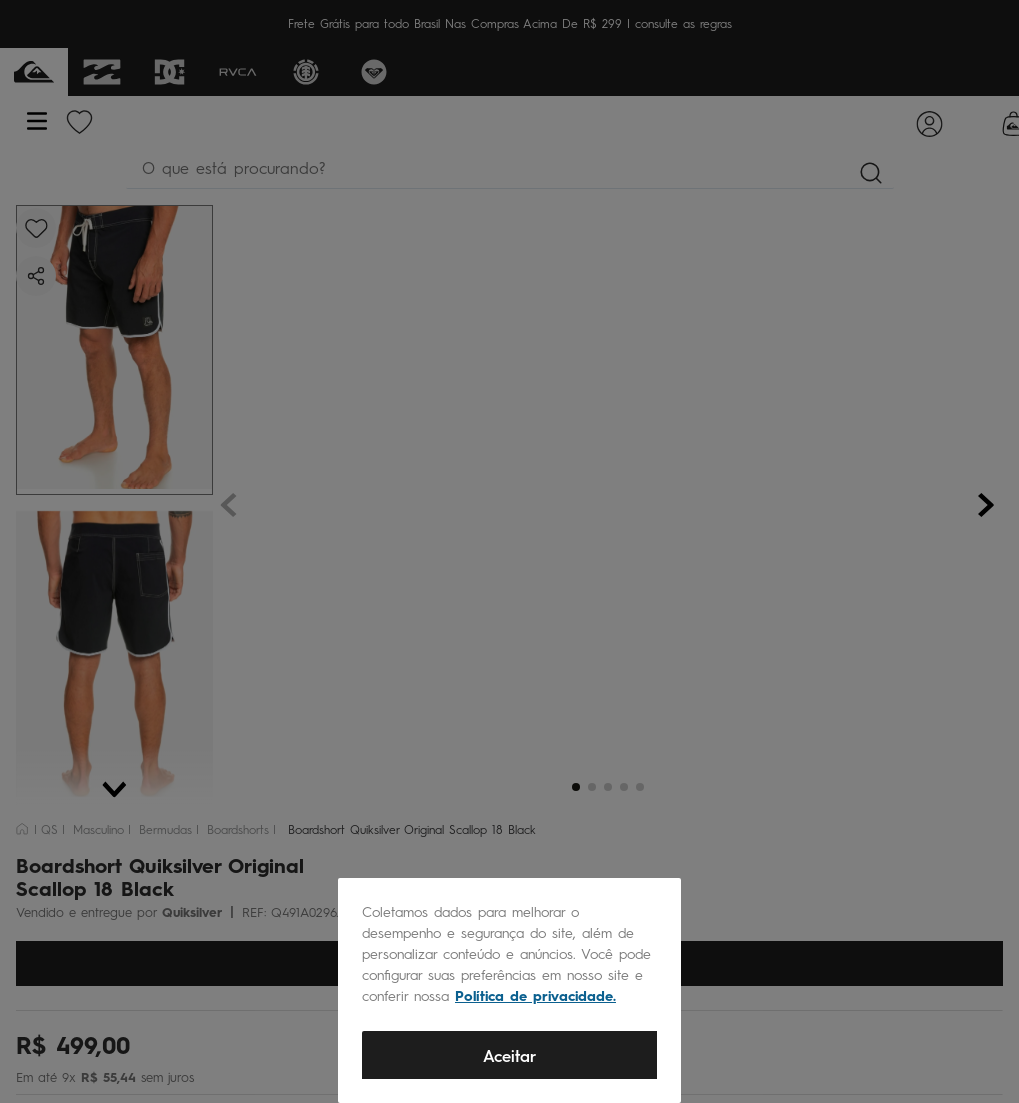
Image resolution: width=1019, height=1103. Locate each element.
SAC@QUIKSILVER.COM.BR (502, 663)
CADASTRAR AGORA (510, 436)
